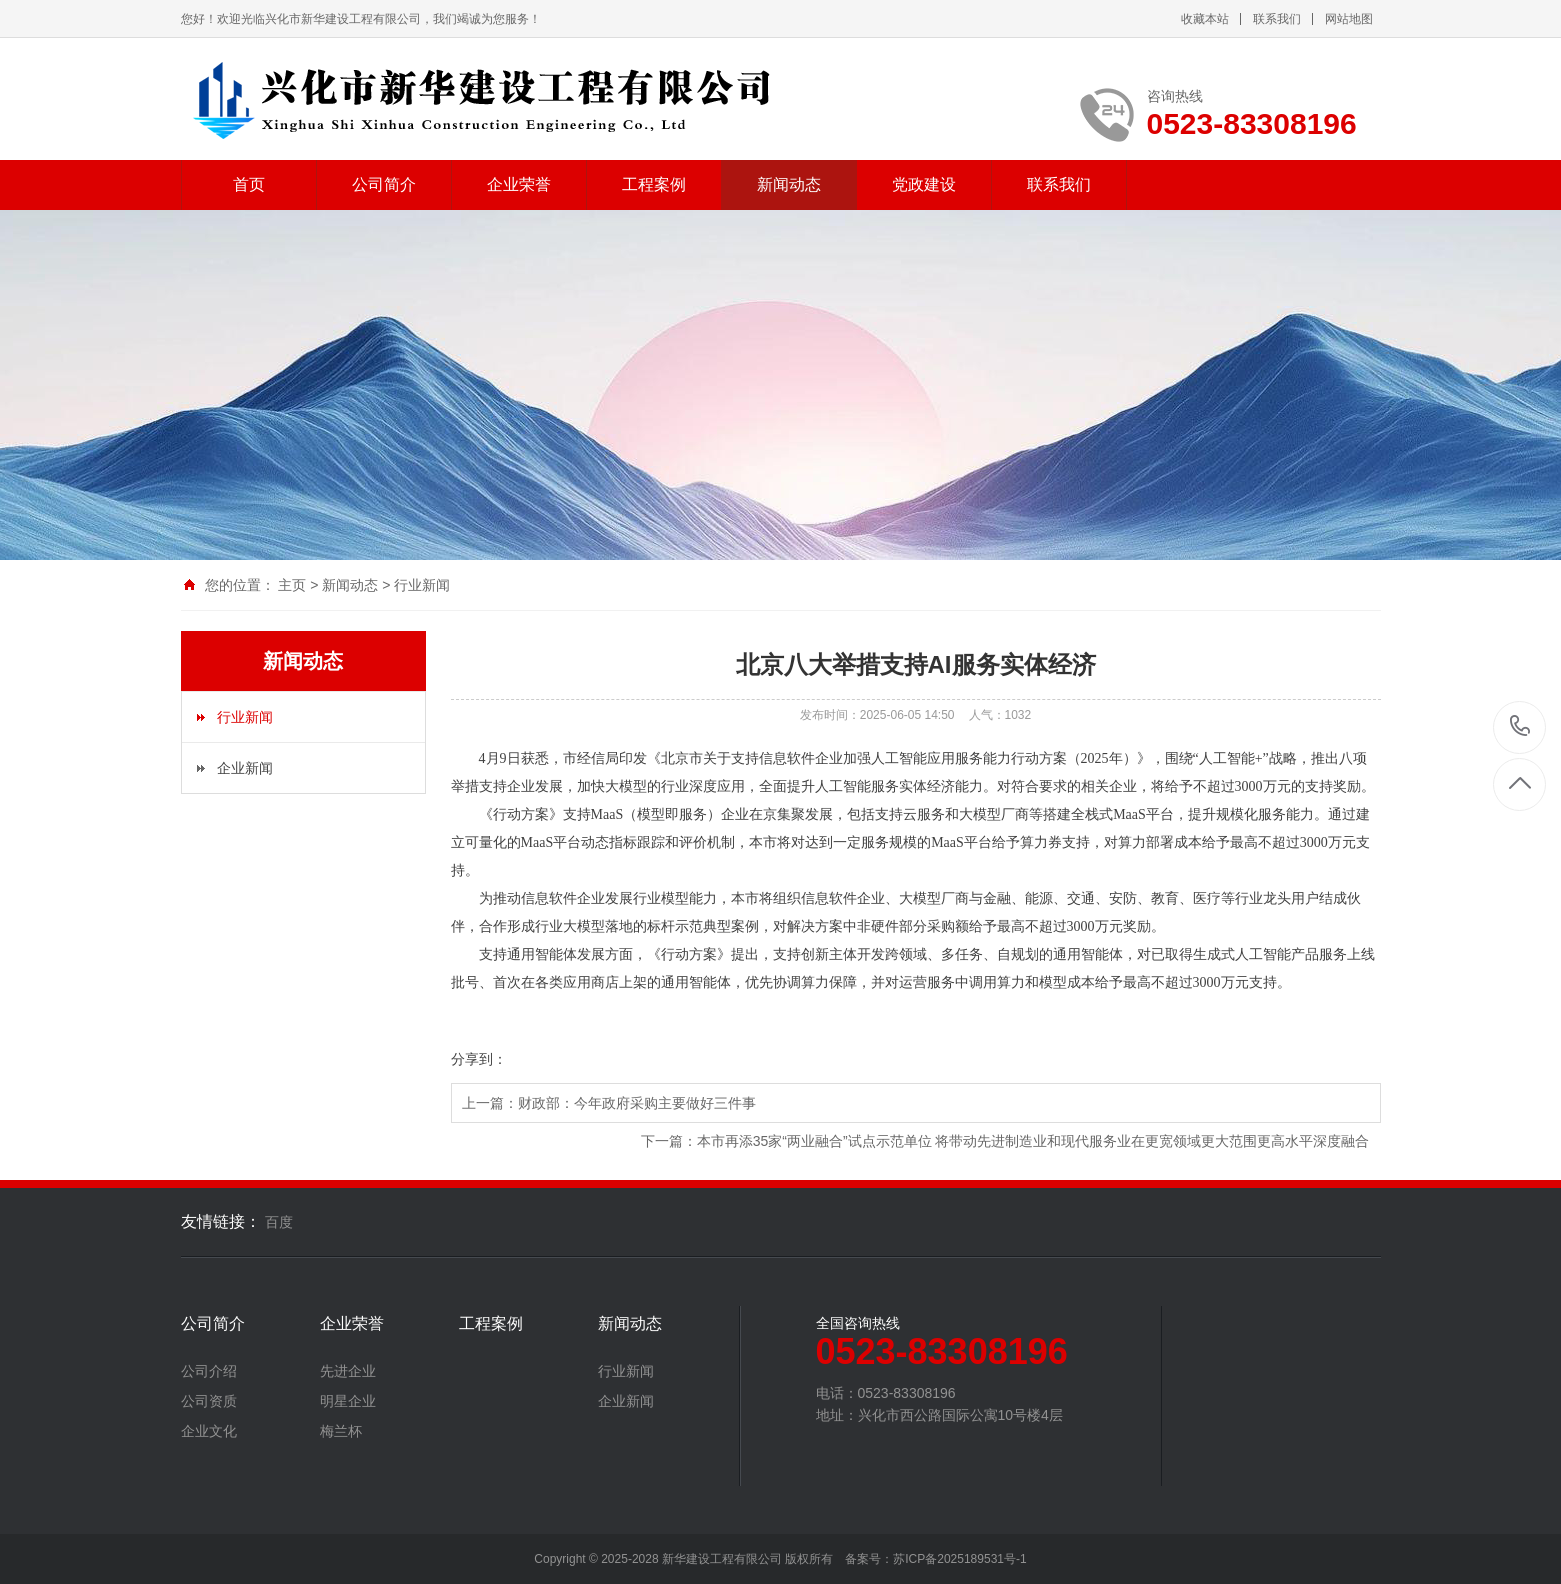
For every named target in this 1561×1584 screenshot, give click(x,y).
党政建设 (924, 184)
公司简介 (384, 184)
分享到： (479, 1059)
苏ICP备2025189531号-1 (959, 1559)
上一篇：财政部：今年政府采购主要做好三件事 (609, 1103)
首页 (249, 184)
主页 (292, 585)
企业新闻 (245, 768)
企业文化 (209, 1431)
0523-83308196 (1520, 727)
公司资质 (209, 1401)
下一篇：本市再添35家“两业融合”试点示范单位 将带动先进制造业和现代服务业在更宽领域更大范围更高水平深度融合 (1005, 1141)
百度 (279, 1222)
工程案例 (654, 184)
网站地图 (1349, 19)
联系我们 (1277, 19)
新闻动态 (789, 184)
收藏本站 (1205, 19)
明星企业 (348, 1401)
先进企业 (348, 1371)
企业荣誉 (519, 184)
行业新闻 (422, 585)
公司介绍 (209, 1371)
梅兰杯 (341, 1431)
